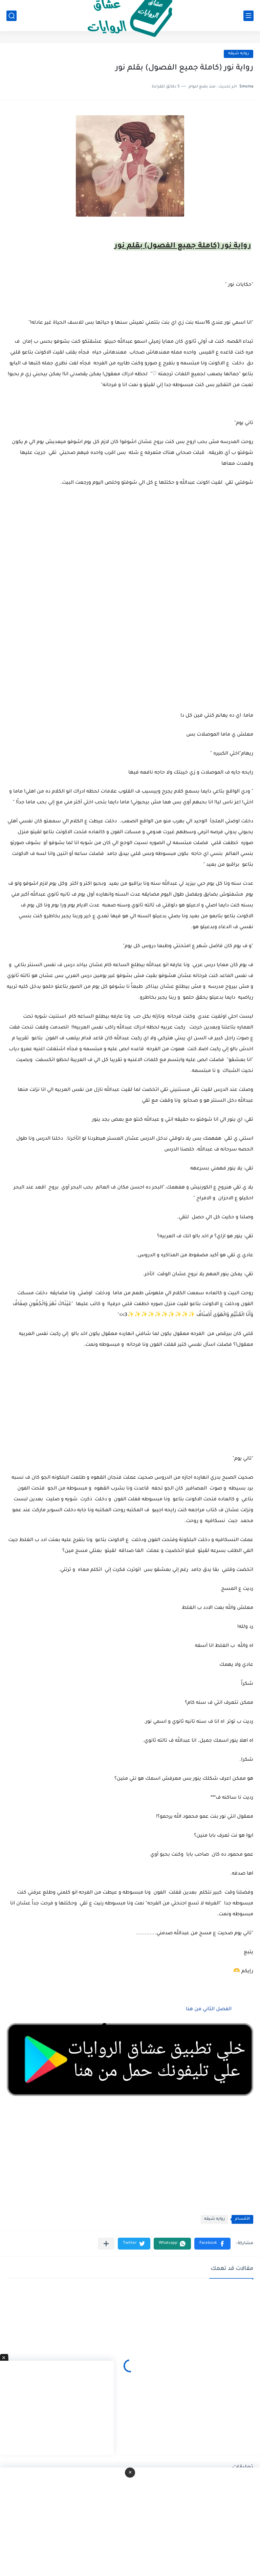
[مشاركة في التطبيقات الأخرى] (106, 2244)
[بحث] (11, 16)
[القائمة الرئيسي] (248, 16)
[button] (212, 2244)
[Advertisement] (130, 635)
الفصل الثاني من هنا (209, 2009)
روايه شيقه (238, 54)
